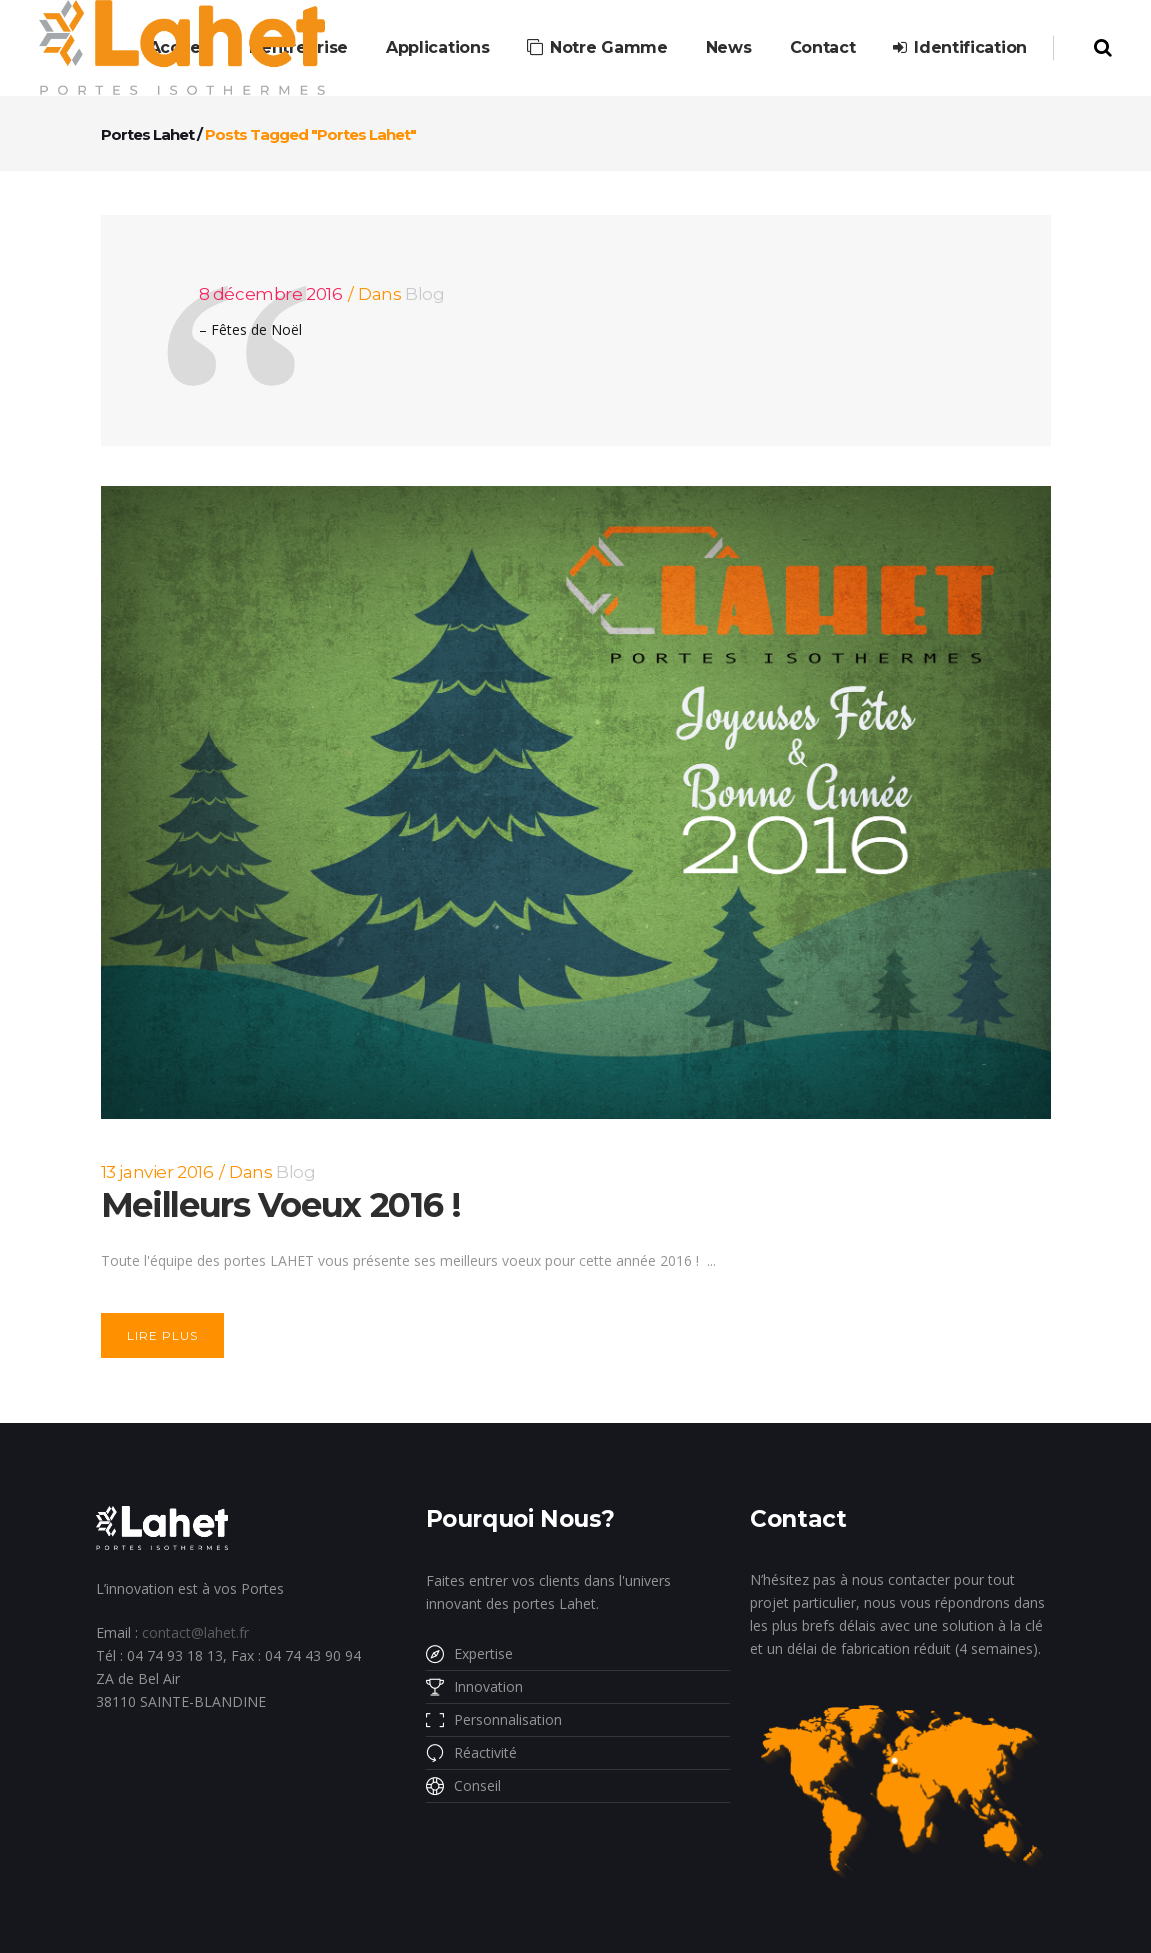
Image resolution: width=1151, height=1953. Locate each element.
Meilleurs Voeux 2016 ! (281, 1205)
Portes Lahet (147, 134)
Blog (424, 294)
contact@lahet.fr (195, 1632)
